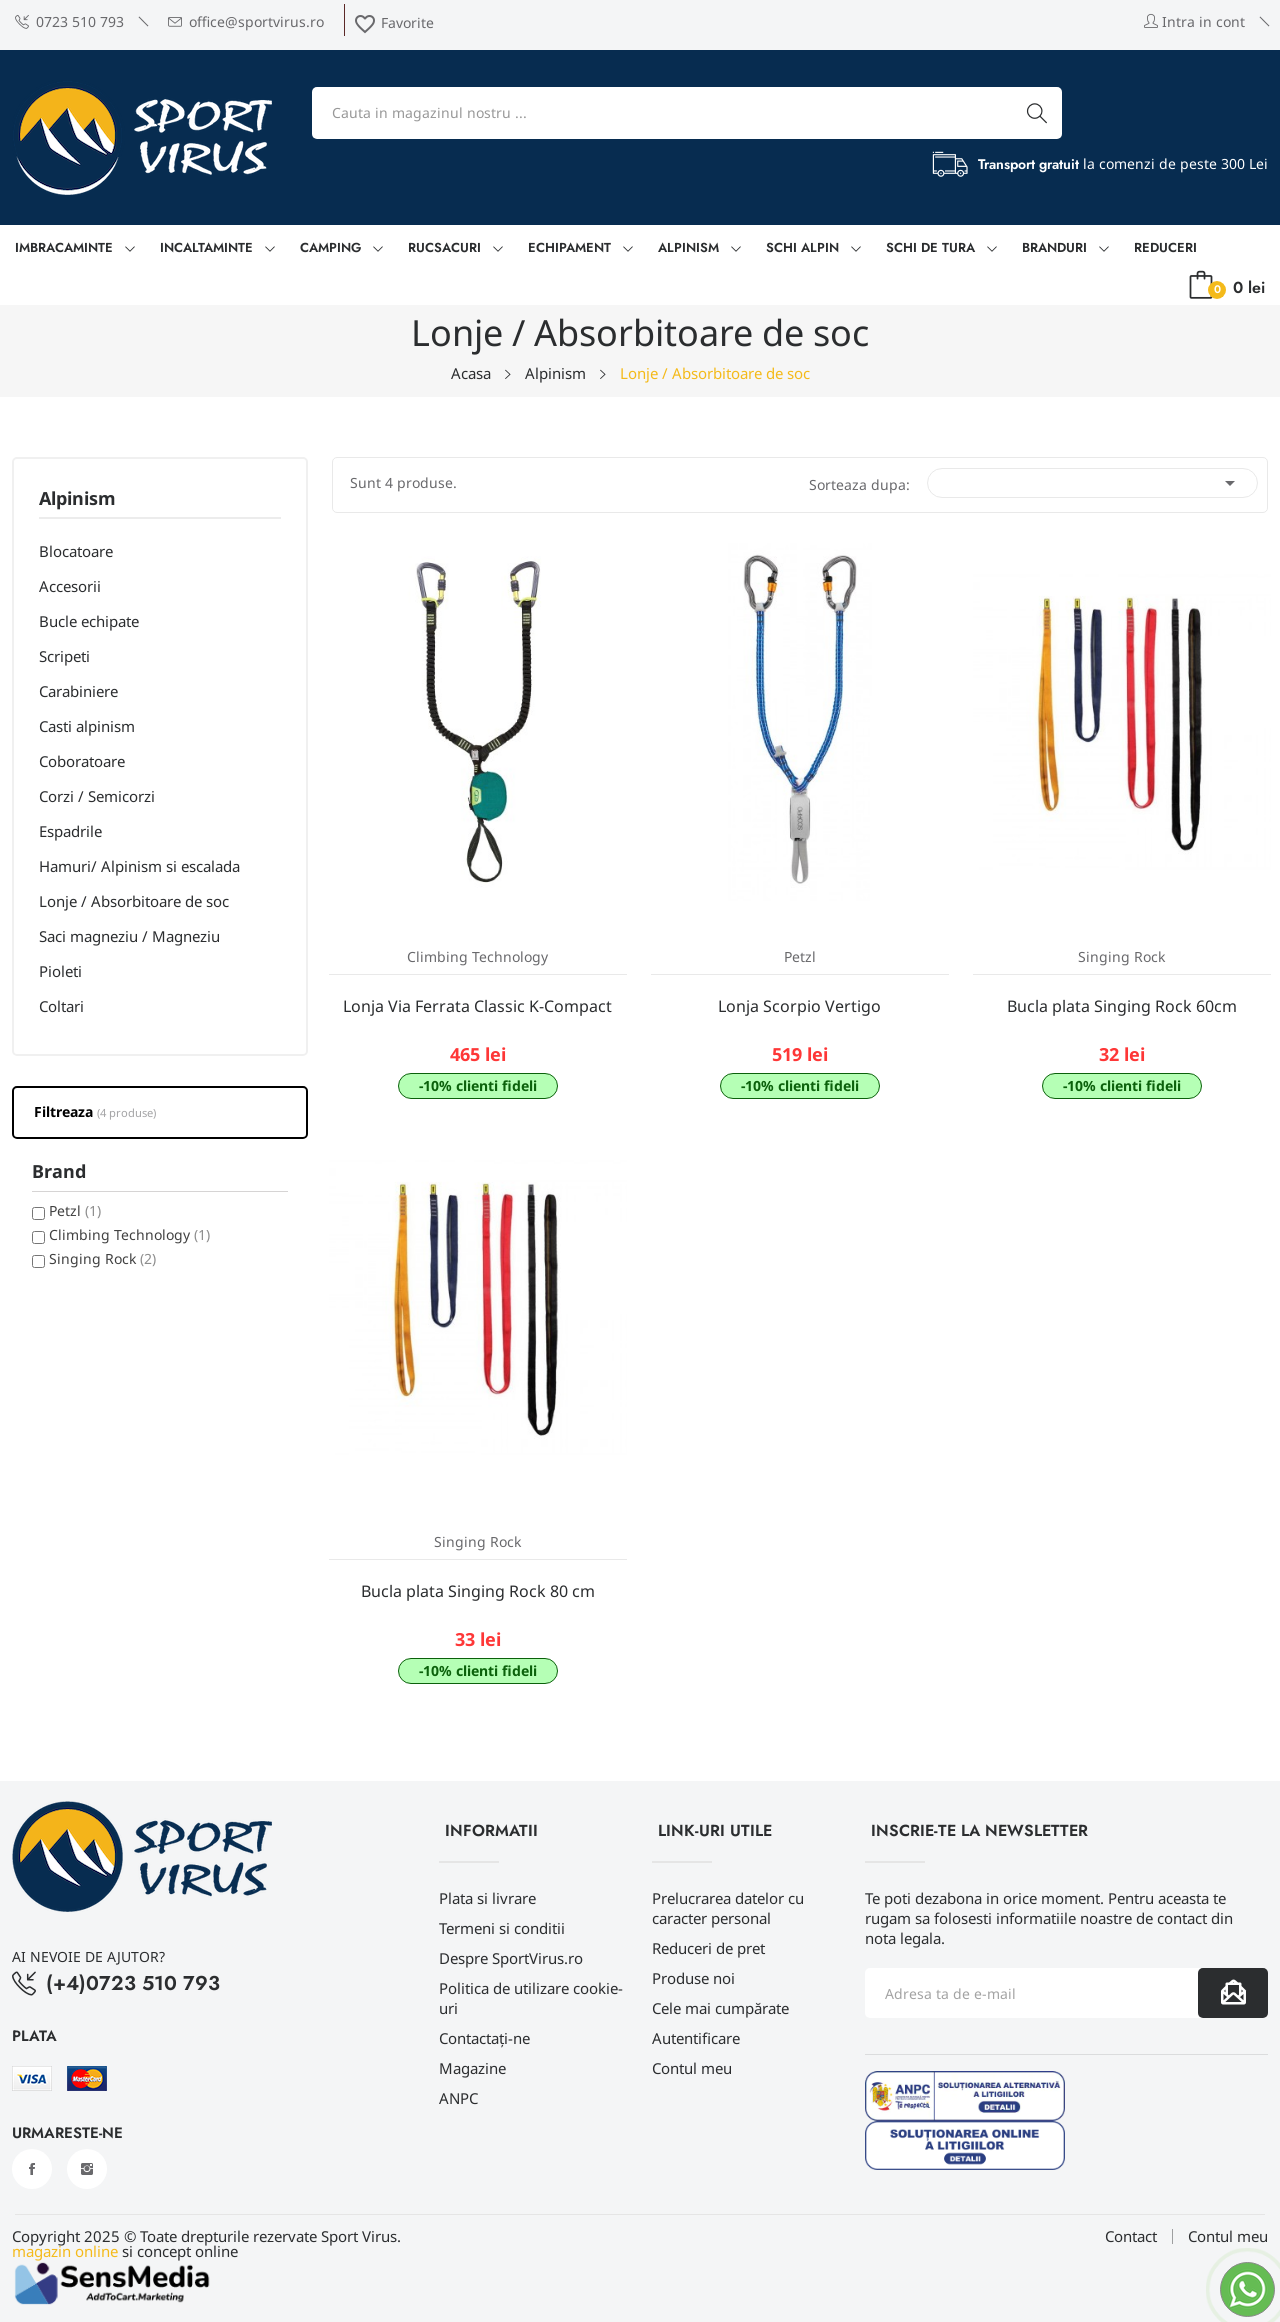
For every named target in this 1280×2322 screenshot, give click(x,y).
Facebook (32, 2169)
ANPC (458, 2098)
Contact (1131, 2236)
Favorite (393, 22)
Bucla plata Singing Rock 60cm (1122, 1006)
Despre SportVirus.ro (511, 1958)
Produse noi (693, 1978)
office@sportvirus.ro (246, 21)
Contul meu (692, 2068)
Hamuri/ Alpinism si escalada (139, 866)
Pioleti (60, 971)
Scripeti (64, 656)
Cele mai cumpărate (720, 2008)
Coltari (61, 1006)
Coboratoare (82, 761)
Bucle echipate (89, 621)
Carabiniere (78, 691)
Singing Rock (102, 1258)
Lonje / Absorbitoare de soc (134, 901)
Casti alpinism (87, 726)
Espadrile (70, 831)
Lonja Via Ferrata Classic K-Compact (477, 1006)
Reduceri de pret (708, 1948)
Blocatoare (76, 551)
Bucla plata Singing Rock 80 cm (478, 1591)
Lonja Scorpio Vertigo (799, 1006)
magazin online (65, 2251)
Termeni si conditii (502, 1928)
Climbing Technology (129, 1234)
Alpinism (77, 499)
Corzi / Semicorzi (97, 796)
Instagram (87, 2169)
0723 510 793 (69, 21)
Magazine (472, 2068)
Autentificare (696, 2038)
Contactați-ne (484, 2038)
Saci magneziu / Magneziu (129, 936)
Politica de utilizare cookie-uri (531, 1998)
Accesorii (70, 586)
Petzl (75, 1210)
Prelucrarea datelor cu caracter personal (728, 1908)
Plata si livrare (487, 1898)
